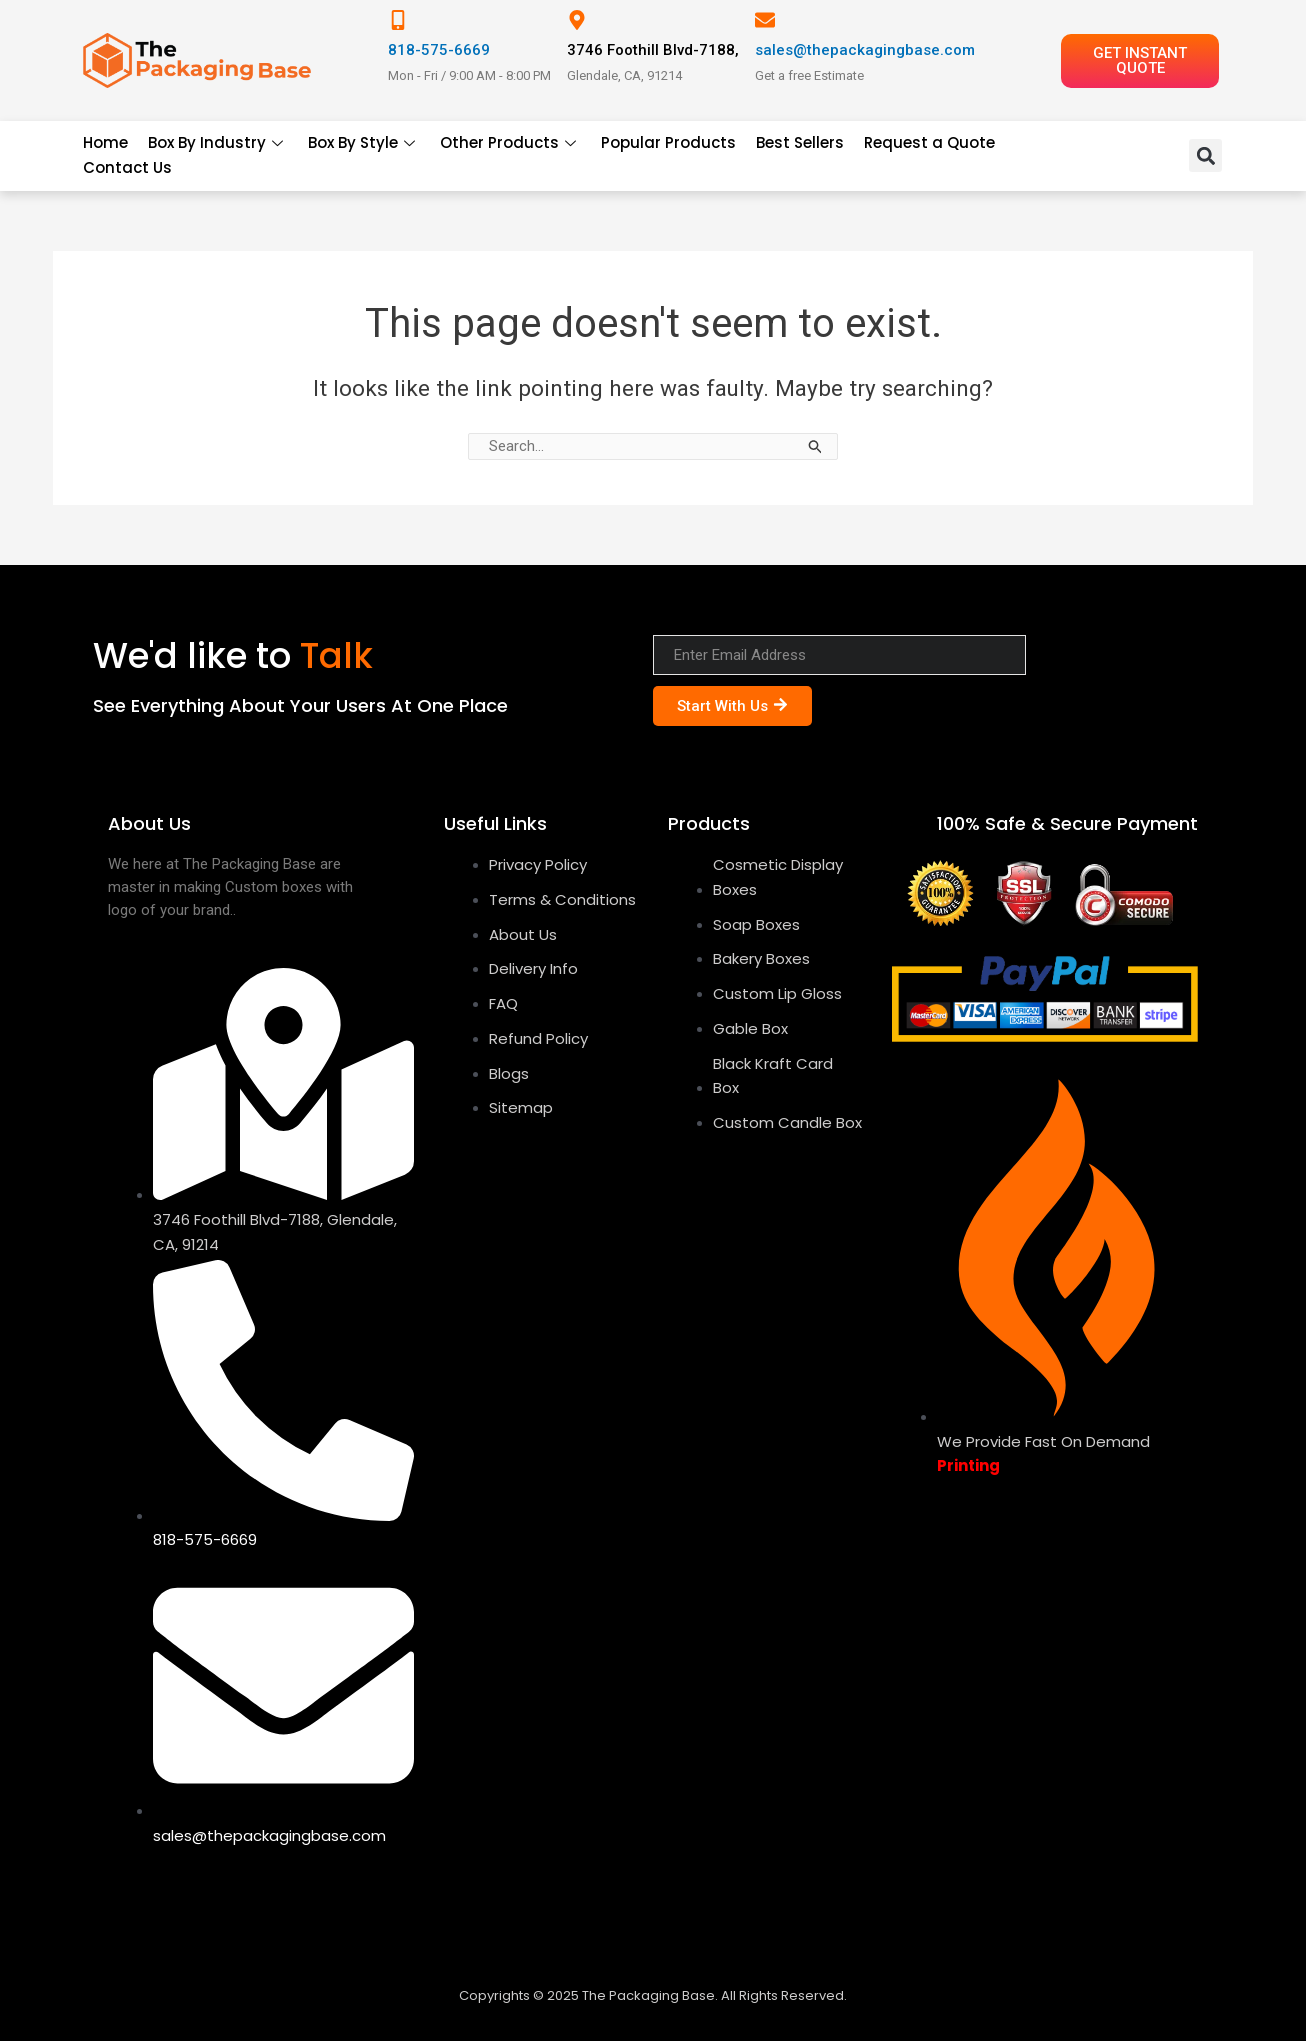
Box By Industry (218, 142)
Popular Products (668, 142)
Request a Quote (929, 142)
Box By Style (364, 142)
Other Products (510, 142)
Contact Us (127, 167)
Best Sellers (800, 142)
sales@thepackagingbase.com (865, 50)
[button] (1205, 155)
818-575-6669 (439, 50)
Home (105, 142)
